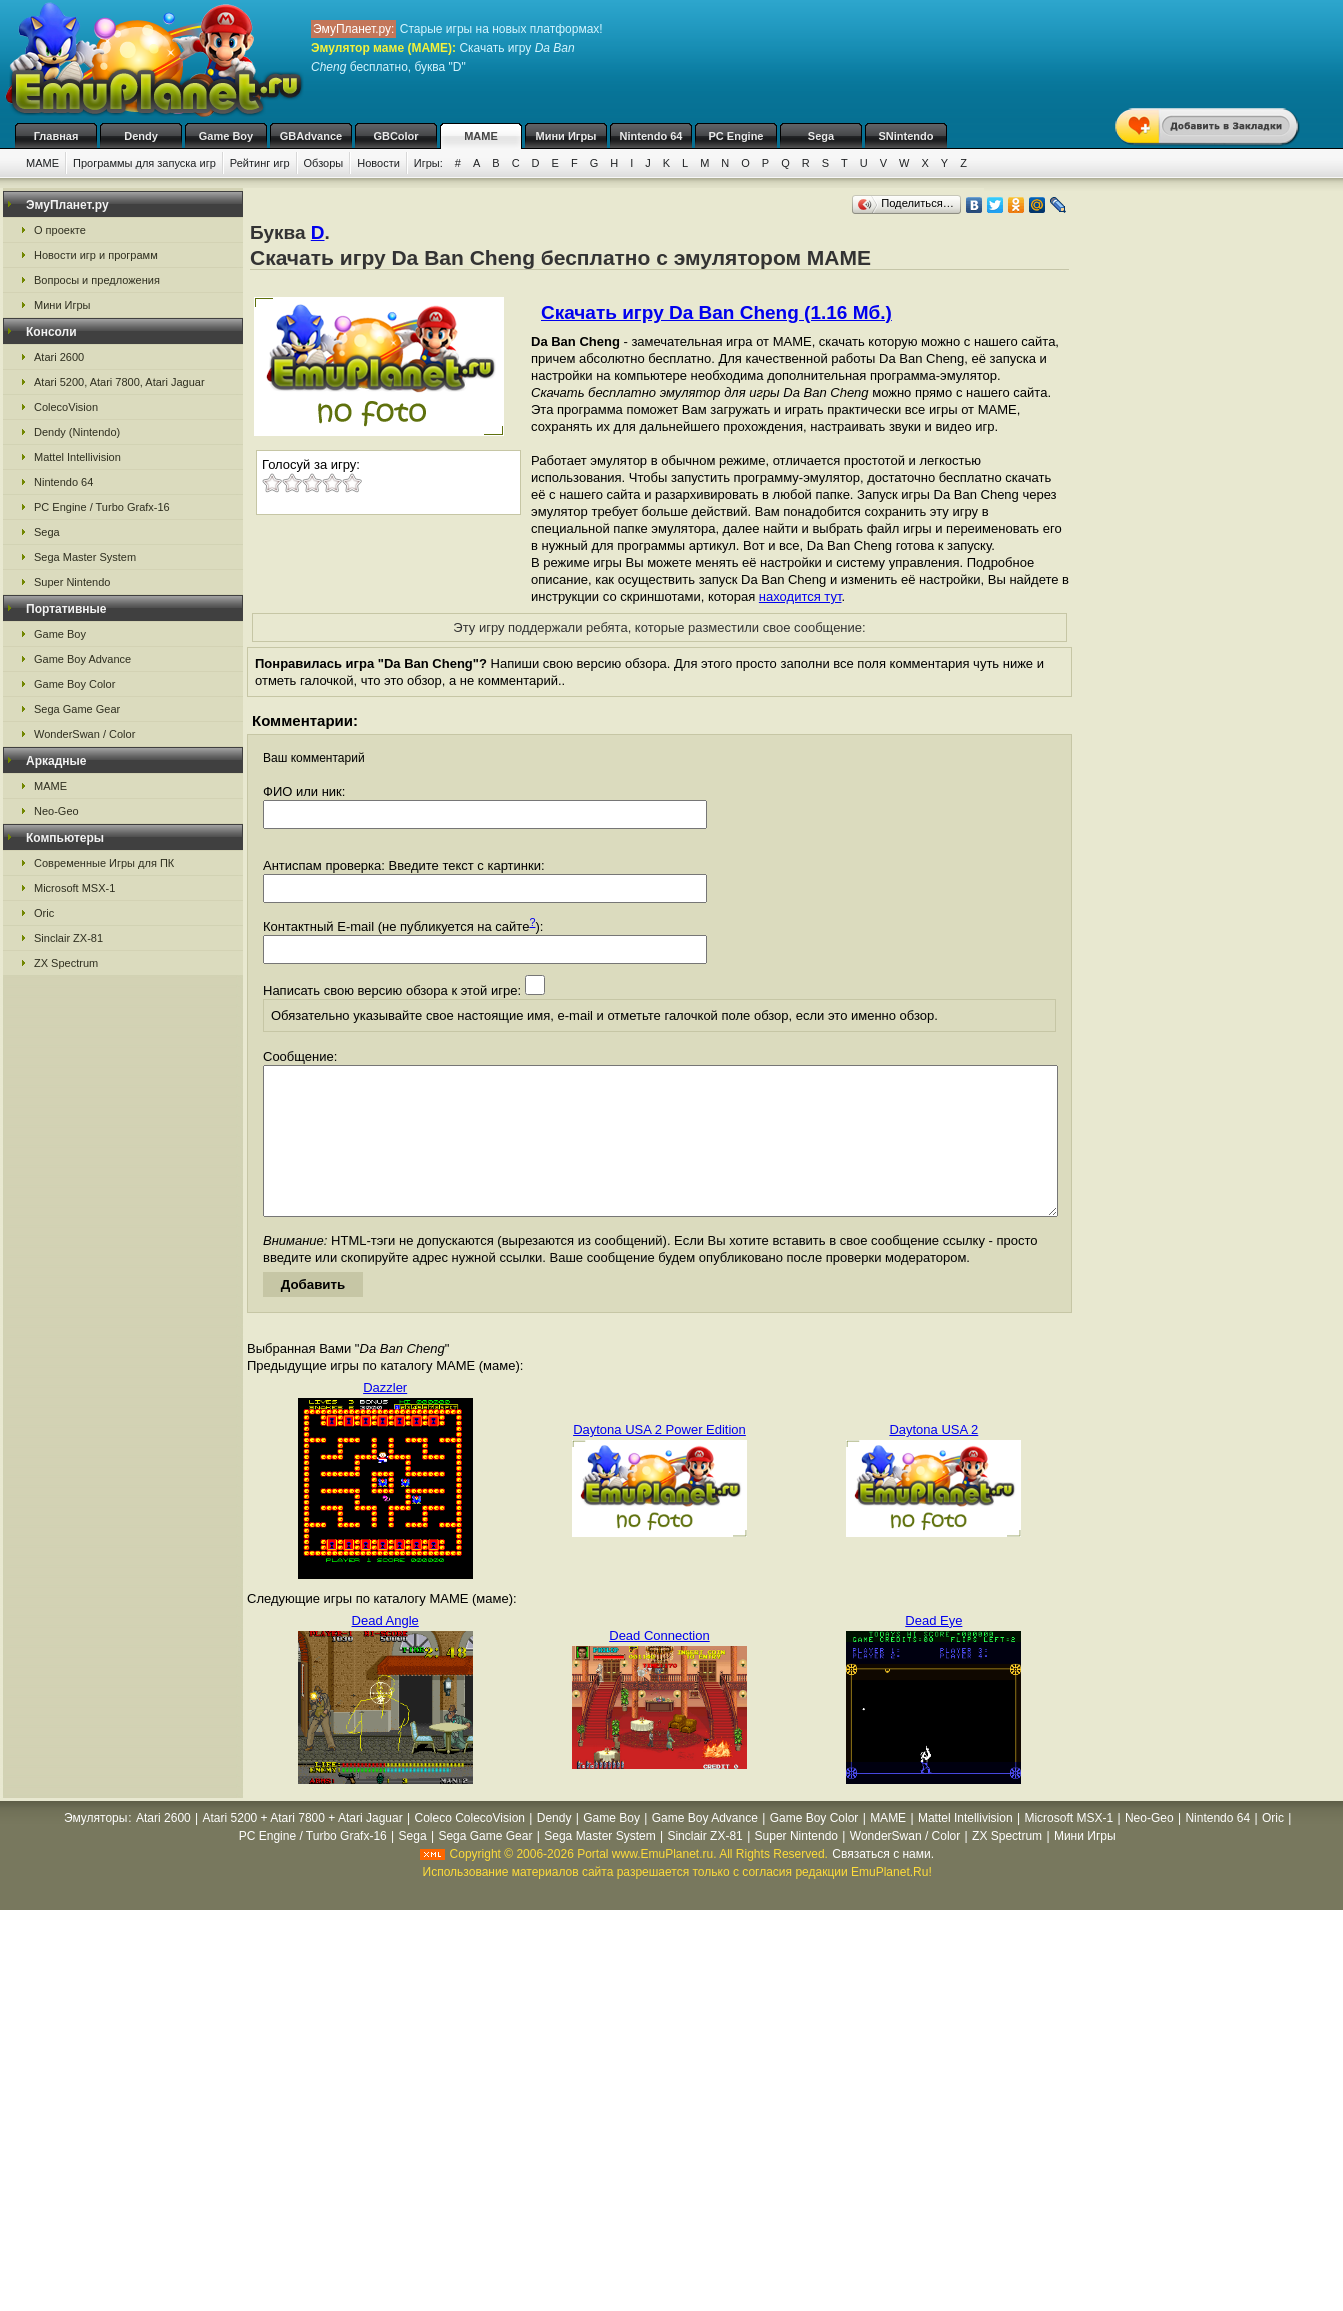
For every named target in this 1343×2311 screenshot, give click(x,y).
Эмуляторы (95, 1848)
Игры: (428, 163)
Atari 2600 (59, 357)
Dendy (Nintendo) (77, 432)
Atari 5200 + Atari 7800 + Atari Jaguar (303, 1848)
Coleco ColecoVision (469, 1848)
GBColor (395, 136)
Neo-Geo (56, 811)
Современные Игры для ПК (104, 863)
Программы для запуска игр (144, 163)
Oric (44, 913)
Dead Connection (659, 1665)
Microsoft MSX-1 (74, 888)
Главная (56, 136)
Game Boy (226, 136)
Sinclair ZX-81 (68, 938)
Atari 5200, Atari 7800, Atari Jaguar (119, 382)
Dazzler (385, 1417)
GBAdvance (311, 136)
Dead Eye (933, 1650)
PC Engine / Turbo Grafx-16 (102, 507)
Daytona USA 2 (933, 1459)
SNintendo (906, 136)
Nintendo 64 (651, 136)
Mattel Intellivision (77, 457)
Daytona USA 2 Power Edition (659, 1459)
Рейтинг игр (260, 163)
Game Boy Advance (82, 659)
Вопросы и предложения (97, 280)
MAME (481, 136)
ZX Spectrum (66, 963)
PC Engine (735, 136)
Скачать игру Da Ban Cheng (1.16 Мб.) (716, 312)
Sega (821, 136)
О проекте (60, 230)
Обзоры (324, 163)
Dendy (141, 136)
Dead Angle (385, 1650)
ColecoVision (66, 407)
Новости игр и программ (96, 255)
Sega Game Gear (77, 709)
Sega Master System (85, 557)
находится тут (800, 596)
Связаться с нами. (883, 1884)
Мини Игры (566, 136)
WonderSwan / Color (84, 734)
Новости (378, 163)
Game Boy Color (74, 684)
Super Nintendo (72, 582)
